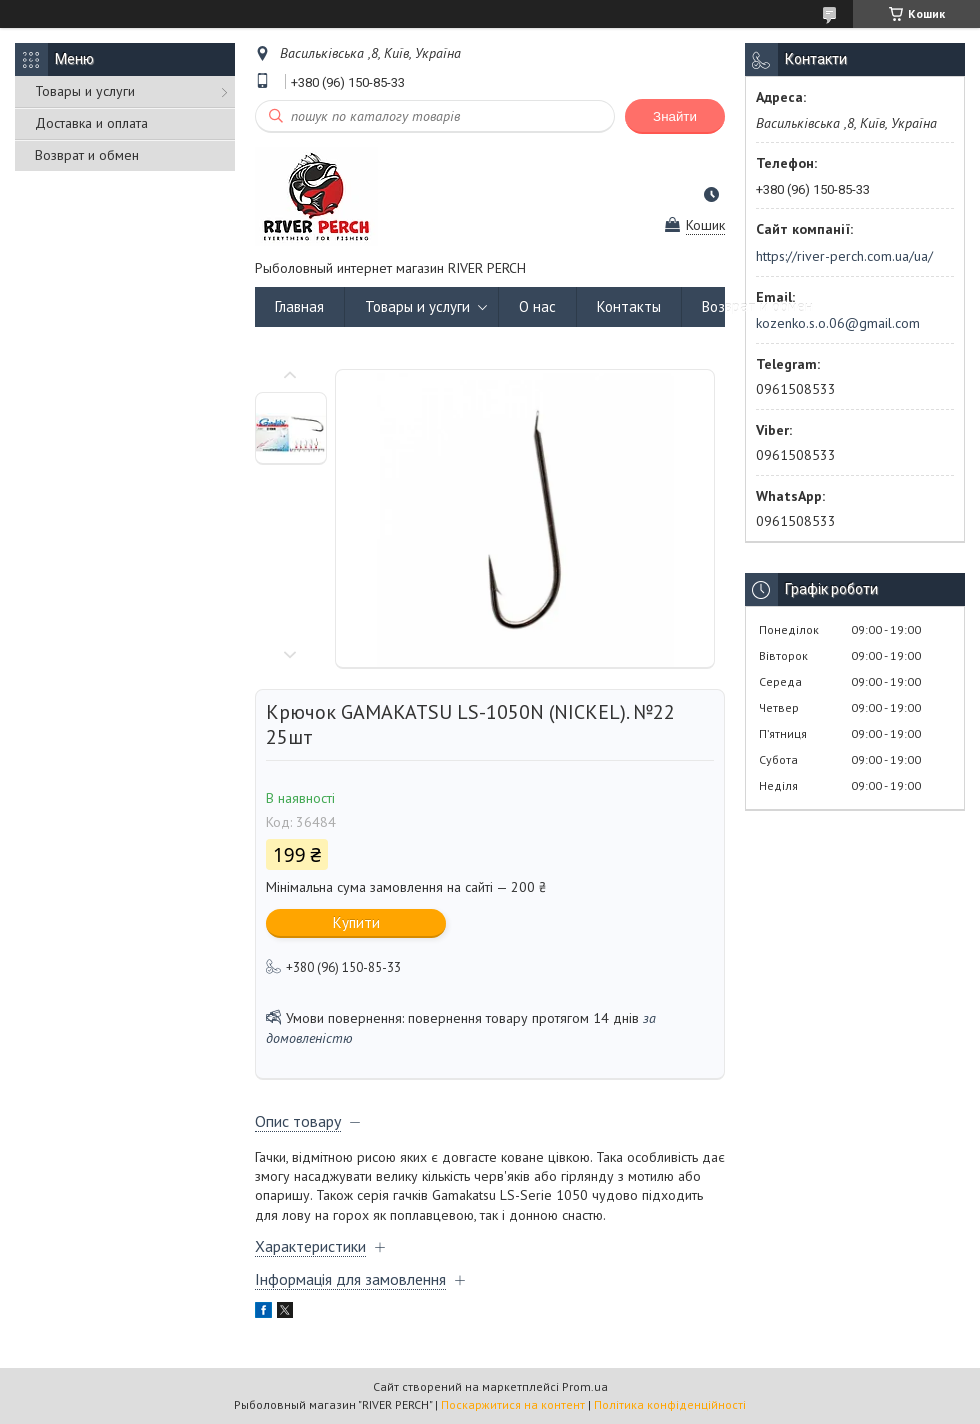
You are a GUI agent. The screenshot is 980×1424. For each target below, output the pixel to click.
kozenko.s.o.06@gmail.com (838, 323)
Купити (356, 922)
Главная (299, 306)
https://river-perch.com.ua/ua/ (844, 256)
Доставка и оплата (91, 123)
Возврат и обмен (87, 155)
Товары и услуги (85, 91)
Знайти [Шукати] (675, 116)
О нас (537, 306)
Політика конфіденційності (670, 1404)
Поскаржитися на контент (513, 1404)
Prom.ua (585, 1386)
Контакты (629, 306)
